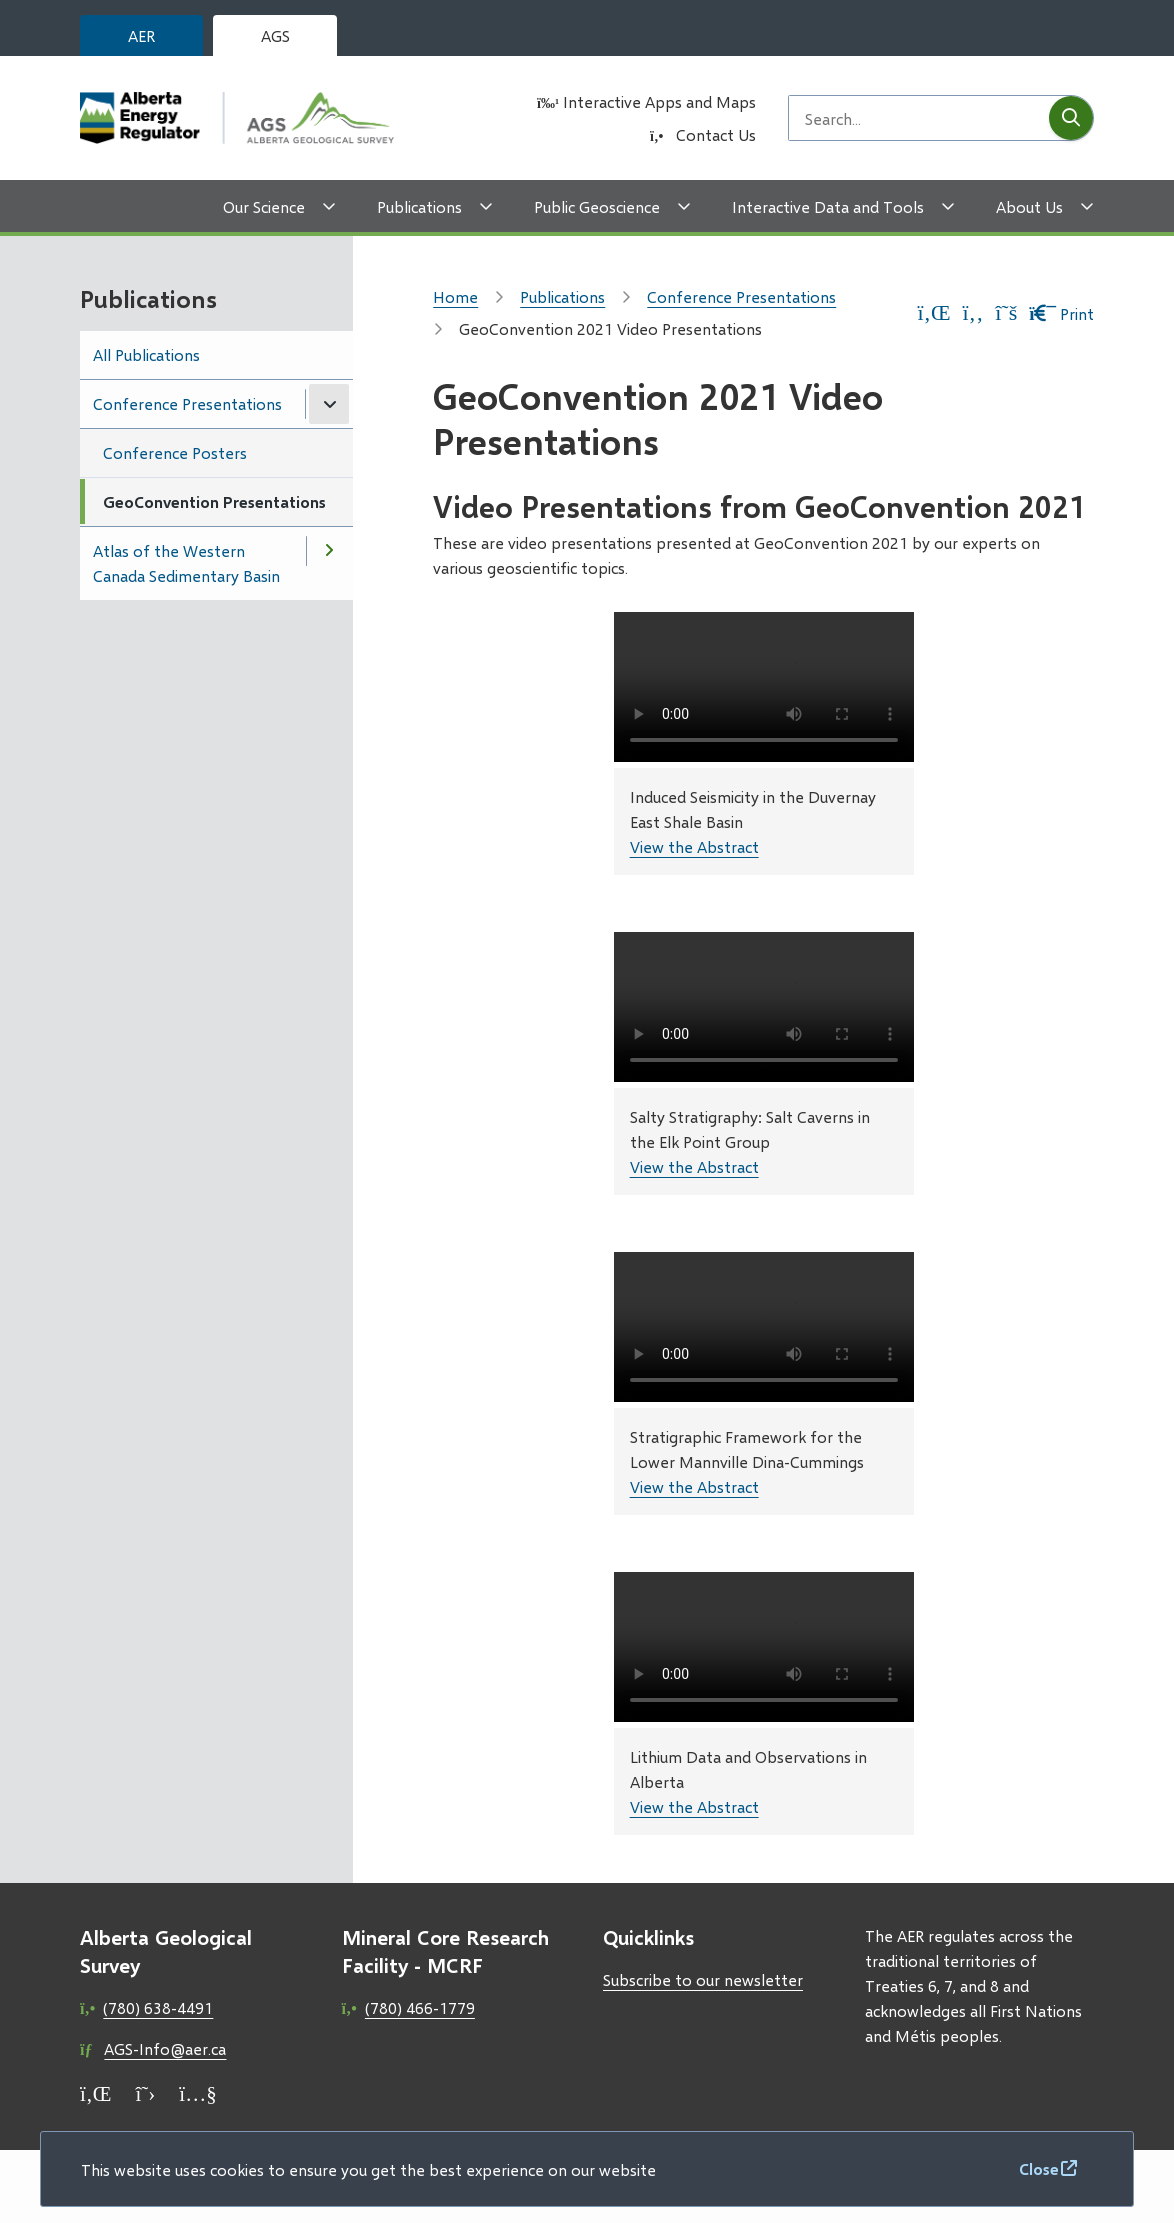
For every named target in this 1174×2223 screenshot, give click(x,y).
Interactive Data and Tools (828, 206)
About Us (1029, 206)
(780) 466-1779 (420, 2007)
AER (141, 35)
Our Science (264, 206)
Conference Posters (175, 452)
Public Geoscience (597, 206)
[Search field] (919, 118)
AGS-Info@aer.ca (165, 2048)
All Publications (146, 354)
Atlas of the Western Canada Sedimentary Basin (186, 563)
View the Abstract (694, 846)
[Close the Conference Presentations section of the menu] (329, 404)
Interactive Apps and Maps (659, 101)
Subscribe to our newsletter (703, 1979)
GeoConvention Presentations (214, 501)
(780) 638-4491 (158, 2007)
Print (1061, 313)
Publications (419, 206)
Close (1039, 2168)
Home (455, 296)
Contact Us (716, 134)
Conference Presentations (187, 403)
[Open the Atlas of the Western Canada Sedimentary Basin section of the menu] (329, 551)
